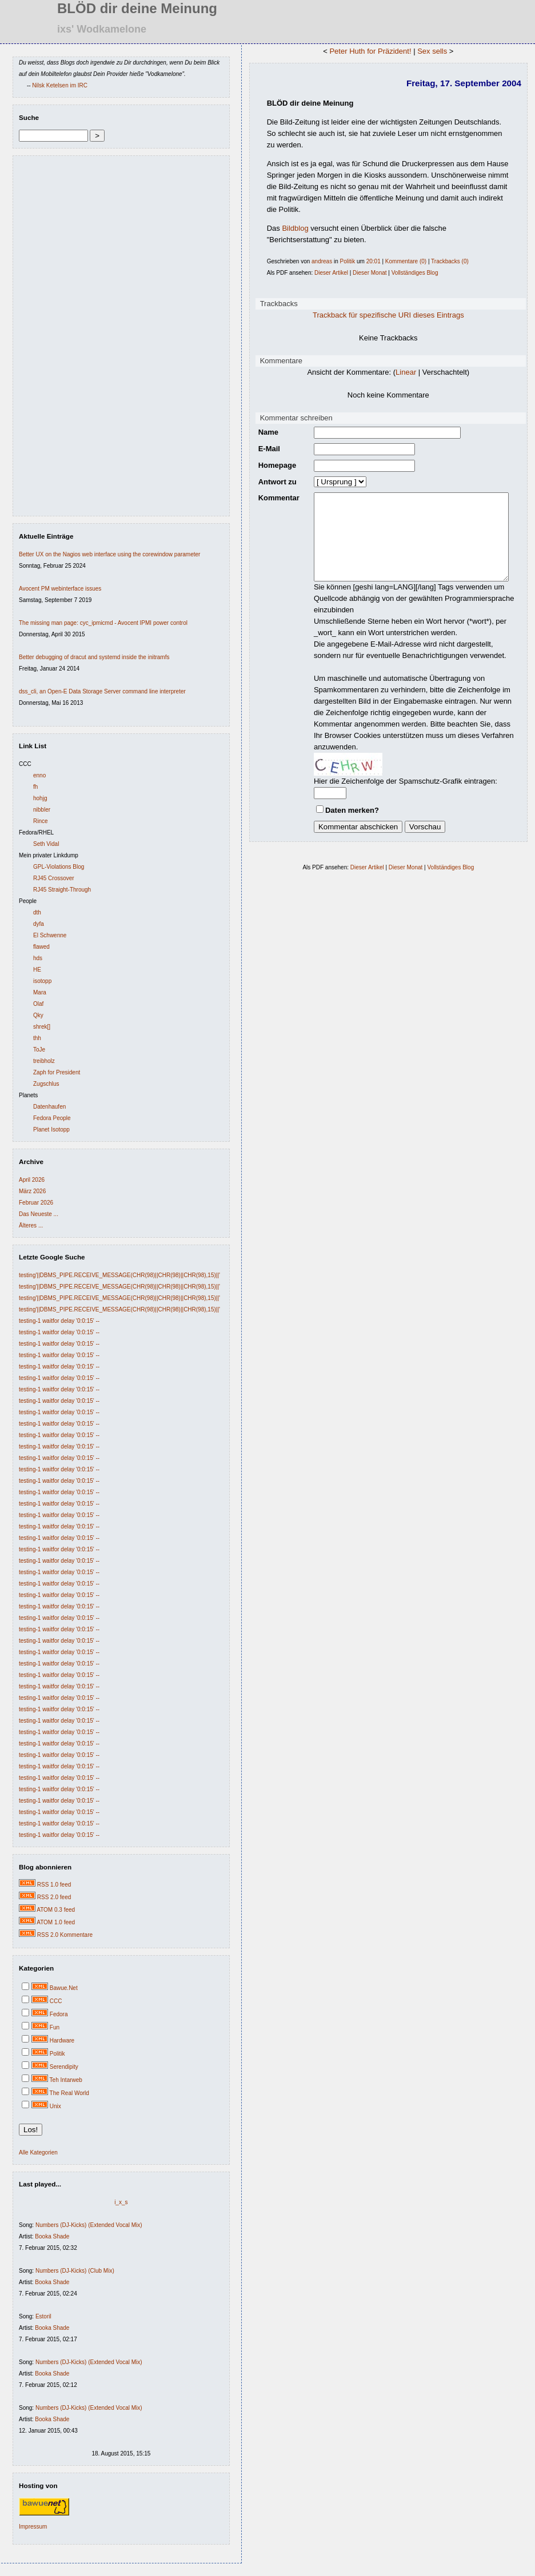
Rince (40, 821)
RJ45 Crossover (53, 878)
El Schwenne (49, 935)
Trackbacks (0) (446, 261)
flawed (41, 947)
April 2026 (32, 1180)
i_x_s (119, 2202)
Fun (54, 2027)
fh (35, 787)
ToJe (39, 1049)
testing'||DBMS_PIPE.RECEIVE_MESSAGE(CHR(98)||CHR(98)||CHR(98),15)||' (119, 1275)
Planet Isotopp (51, 1129)
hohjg (40, 798)
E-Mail (266, 448)
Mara (39, 992)
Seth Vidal (46, 844)
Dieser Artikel (328, 273)
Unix (55, 2106)
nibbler (41, 809)
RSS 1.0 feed (54, 1884)
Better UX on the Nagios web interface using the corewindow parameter (109, 554)
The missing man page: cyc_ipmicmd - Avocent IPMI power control (103, 623)
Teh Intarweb (66, 2080)
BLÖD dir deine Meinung (306, 103)
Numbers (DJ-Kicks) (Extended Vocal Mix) (88, 2225)
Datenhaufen (49, 1107)
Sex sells (430, 51)
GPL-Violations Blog (58, 867)
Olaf (38, 1004)
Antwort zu (274, 482)
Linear (404, 372)
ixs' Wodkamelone (101, 29)
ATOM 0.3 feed (56, 1910)
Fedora (59, 2014)
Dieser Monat (366, 273)
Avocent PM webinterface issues (60, 588)
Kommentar (275, 497)
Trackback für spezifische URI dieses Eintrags (386, 315)
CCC (56, 2001)
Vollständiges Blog (411, 273)
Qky (38, 1015)
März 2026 (32, 1191)
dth (37, 912)
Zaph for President (56, 1072)
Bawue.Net (64, 1988)
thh (37, 1038)
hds (37, 958)
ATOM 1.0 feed (56, 1922)
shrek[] (41, 1027)
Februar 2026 (36, 1202)
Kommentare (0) (402, 261)
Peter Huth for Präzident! (369, 51)
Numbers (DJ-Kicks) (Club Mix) (74, 2271)
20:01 (370, 261)
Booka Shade (52, 2236)
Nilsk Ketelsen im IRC (59, 85)
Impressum (33, 2526)
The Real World (69, 2093)
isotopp (42, 981)
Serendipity (64, 2067)
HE (37, 969)
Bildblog (292, 228)
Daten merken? (339, 816)
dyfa (38, 924)
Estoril (43, 2316)
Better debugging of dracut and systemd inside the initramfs (94, 657)
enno (39, 775)
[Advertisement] (53, 338)
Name (265, 432)
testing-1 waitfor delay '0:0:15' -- (59, 1321)
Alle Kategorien (38, 2152)
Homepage (274, 465)
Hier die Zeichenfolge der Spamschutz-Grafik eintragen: (392, 787)
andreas (318, 261)
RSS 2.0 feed (54, 1897)
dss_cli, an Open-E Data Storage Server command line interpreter (102, 691)
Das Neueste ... (38, 1214)
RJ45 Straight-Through (62, 889)
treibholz (44, 1061)
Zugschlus (46, 1084)
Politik (57, 2054)
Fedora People (52, 1118)
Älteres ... (31, 1225)
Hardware (62, 2040)
